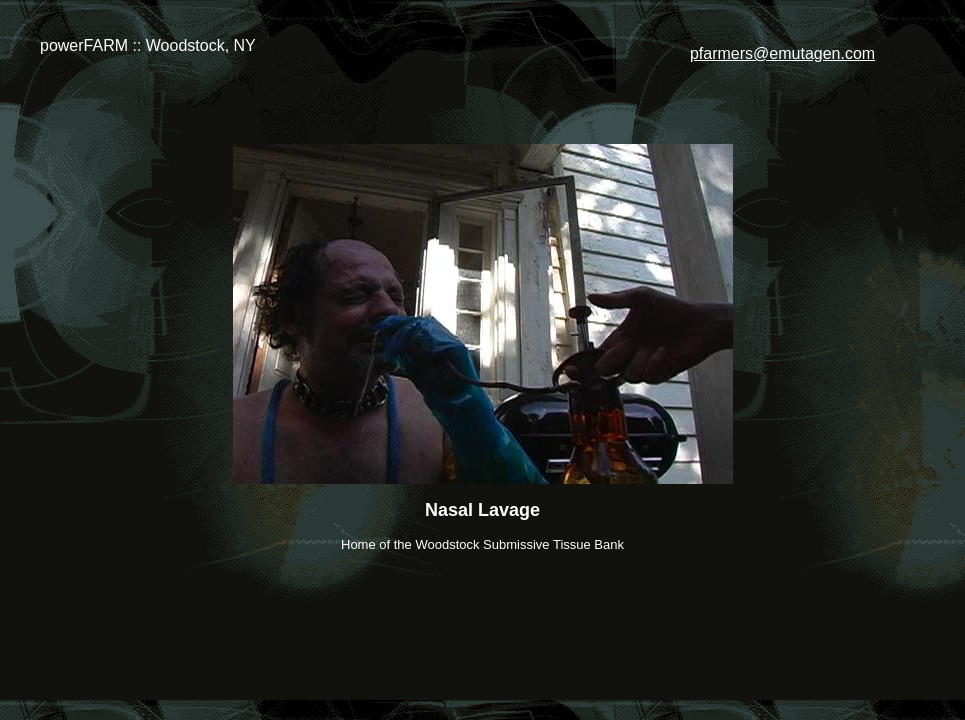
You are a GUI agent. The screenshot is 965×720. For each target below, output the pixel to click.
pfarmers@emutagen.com (782, 53)
